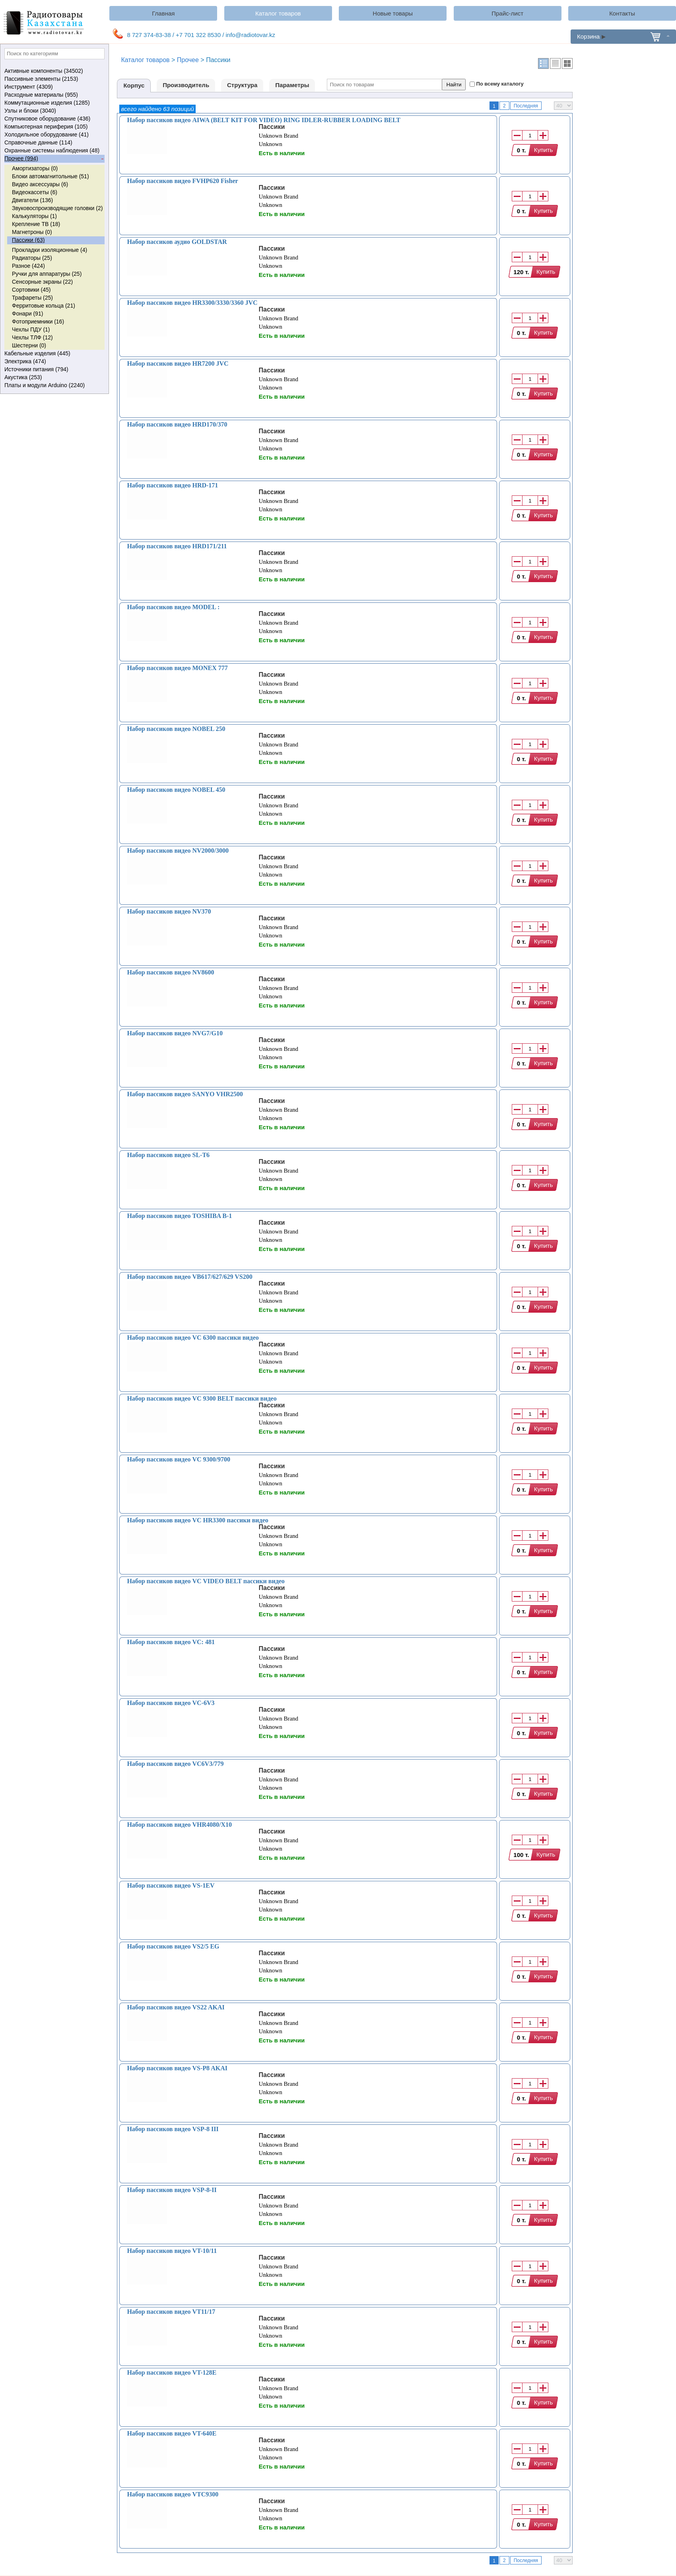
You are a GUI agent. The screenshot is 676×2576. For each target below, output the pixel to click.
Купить (543, 149)
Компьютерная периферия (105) (53, 127)
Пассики (271, 126)
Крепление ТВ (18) (36, 224)
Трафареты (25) (32, 297)
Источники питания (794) (53, 370)
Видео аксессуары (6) (40, 184)
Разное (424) (28, 266)
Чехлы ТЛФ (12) (32, 337)
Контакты (622, 13)
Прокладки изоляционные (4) (49, 250)
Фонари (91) (27, 313)
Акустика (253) (53, 378)
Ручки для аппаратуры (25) (47, 274)
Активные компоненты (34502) (53, 71)
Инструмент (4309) (53, 87)
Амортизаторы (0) (35, 168)
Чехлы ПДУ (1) (31, 329)
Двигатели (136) (32, 200)
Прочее (188, 60)
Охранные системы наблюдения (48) (53, 151)
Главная (163, 13)
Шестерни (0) (29, 345)
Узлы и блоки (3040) (53, 111)
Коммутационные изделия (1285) (53, 103)
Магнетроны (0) (32, 232)
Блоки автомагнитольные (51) (50, 176)
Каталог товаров (278, 13)
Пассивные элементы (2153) (53, 79)
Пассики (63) (28, 240)
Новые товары (393, 13)
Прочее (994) (53, 159)
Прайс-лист (507, 13)
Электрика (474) (53, 362)
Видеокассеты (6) (34, 192)
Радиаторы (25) (32, 258)
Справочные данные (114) (53, 143)
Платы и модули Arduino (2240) (53, 386)
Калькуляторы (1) (34, 216)
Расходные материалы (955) (53, 95)
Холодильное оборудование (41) (53, 135)
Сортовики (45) (31, 289)
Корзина (623, 36)
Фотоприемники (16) (38, 321)
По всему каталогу (499, 84)
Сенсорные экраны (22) (42, 282)
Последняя (526, 106)
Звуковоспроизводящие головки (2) (57, 208)
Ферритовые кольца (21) (43, 305)
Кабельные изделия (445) (53, 354)
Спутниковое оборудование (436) (53, 119)
